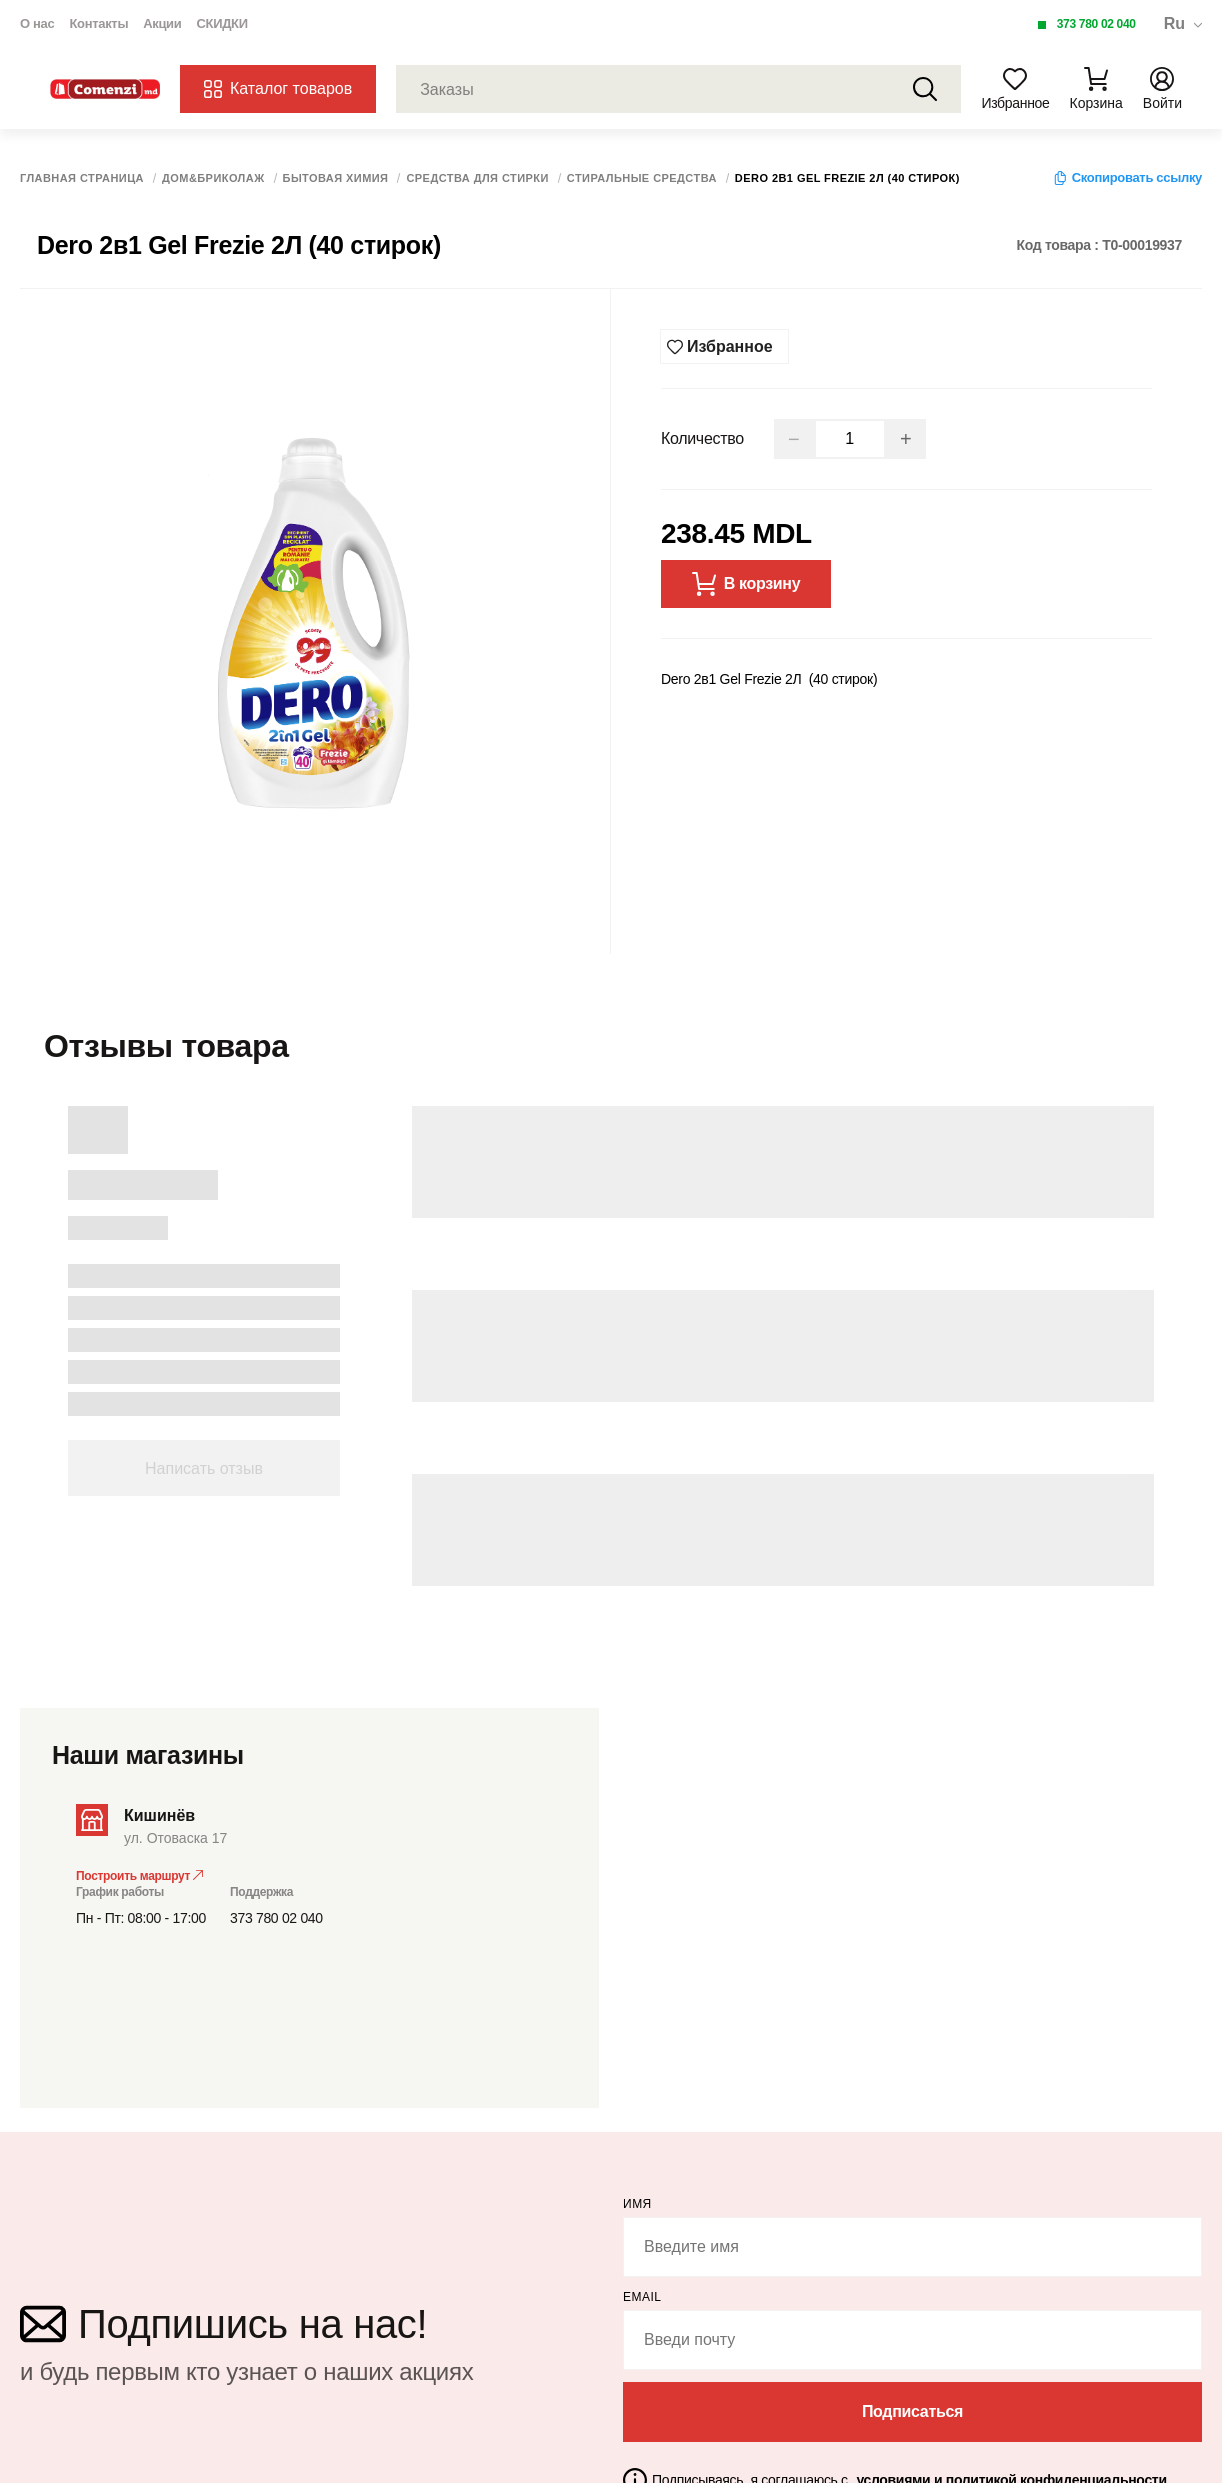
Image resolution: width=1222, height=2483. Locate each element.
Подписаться (912, 2409)
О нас (37, 23)
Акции (162, 23)
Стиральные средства (642, 178)
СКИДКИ (221, 23)
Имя (637, 2202)
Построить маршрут (139, 1874)
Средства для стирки (477, 178)
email (642, 2295)
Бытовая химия (336, 178)
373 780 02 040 (1096, 24)
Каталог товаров (278, 89)
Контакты (98, 23)
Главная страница (82, 178)
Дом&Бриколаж (213, 178)
